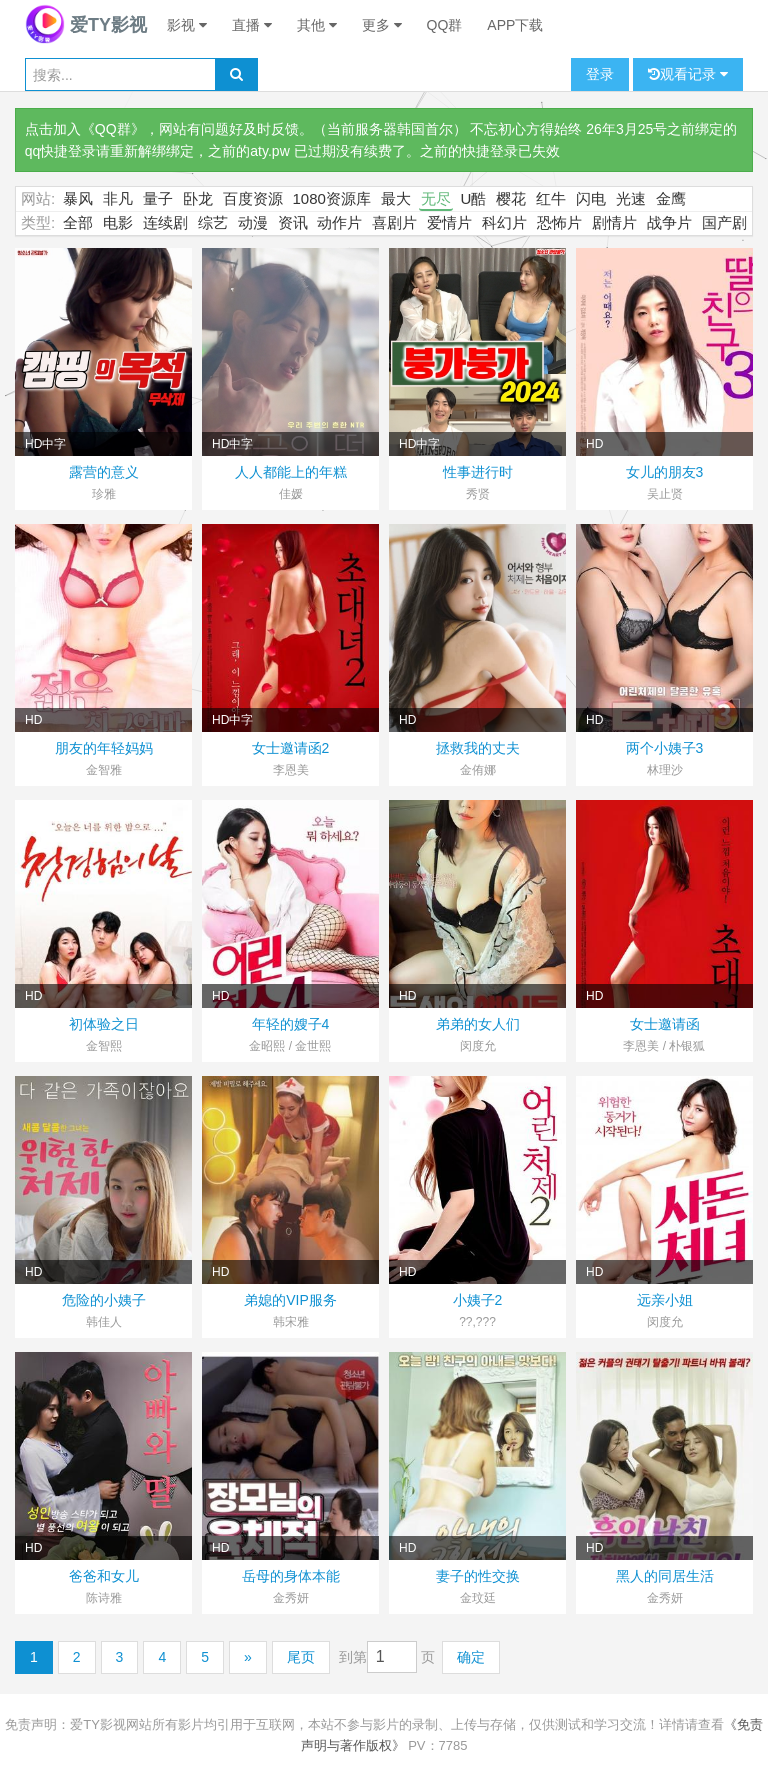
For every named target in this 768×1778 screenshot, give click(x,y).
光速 (631, 198)
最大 (396, 198)
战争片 (669, 222)
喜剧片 (394, 222)
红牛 (551, 198)
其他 (317, 25)
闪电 (591, 198)
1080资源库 (332, 198)
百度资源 (253, 198)
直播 (252, 25)
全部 (78, 222)
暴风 (78, 198)
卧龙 (198, 198)
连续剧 (165, 222)
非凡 (118, 198)
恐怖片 (559, 222)
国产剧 (724, 222)
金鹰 (671, 198)
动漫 (253, 222)
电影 (118, 222)
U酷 (474, 198)
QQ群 (445, 25)
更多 (382, 25)
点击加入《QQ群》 (85, 129)
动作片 (339, 222)
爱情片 (449, 222)
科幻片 (504, 222)
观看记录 (688, 74)
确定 (471, 1657)
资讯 (293, 222)
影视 (187, 25)
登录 (600, 74)
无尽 (436, 198)
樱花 (511, 198)
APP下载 (515, 25)
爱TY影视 (86, 25)
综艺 (213, 222)
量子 (158, 198)
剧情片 (614, 222)
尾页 (301, 1657)
